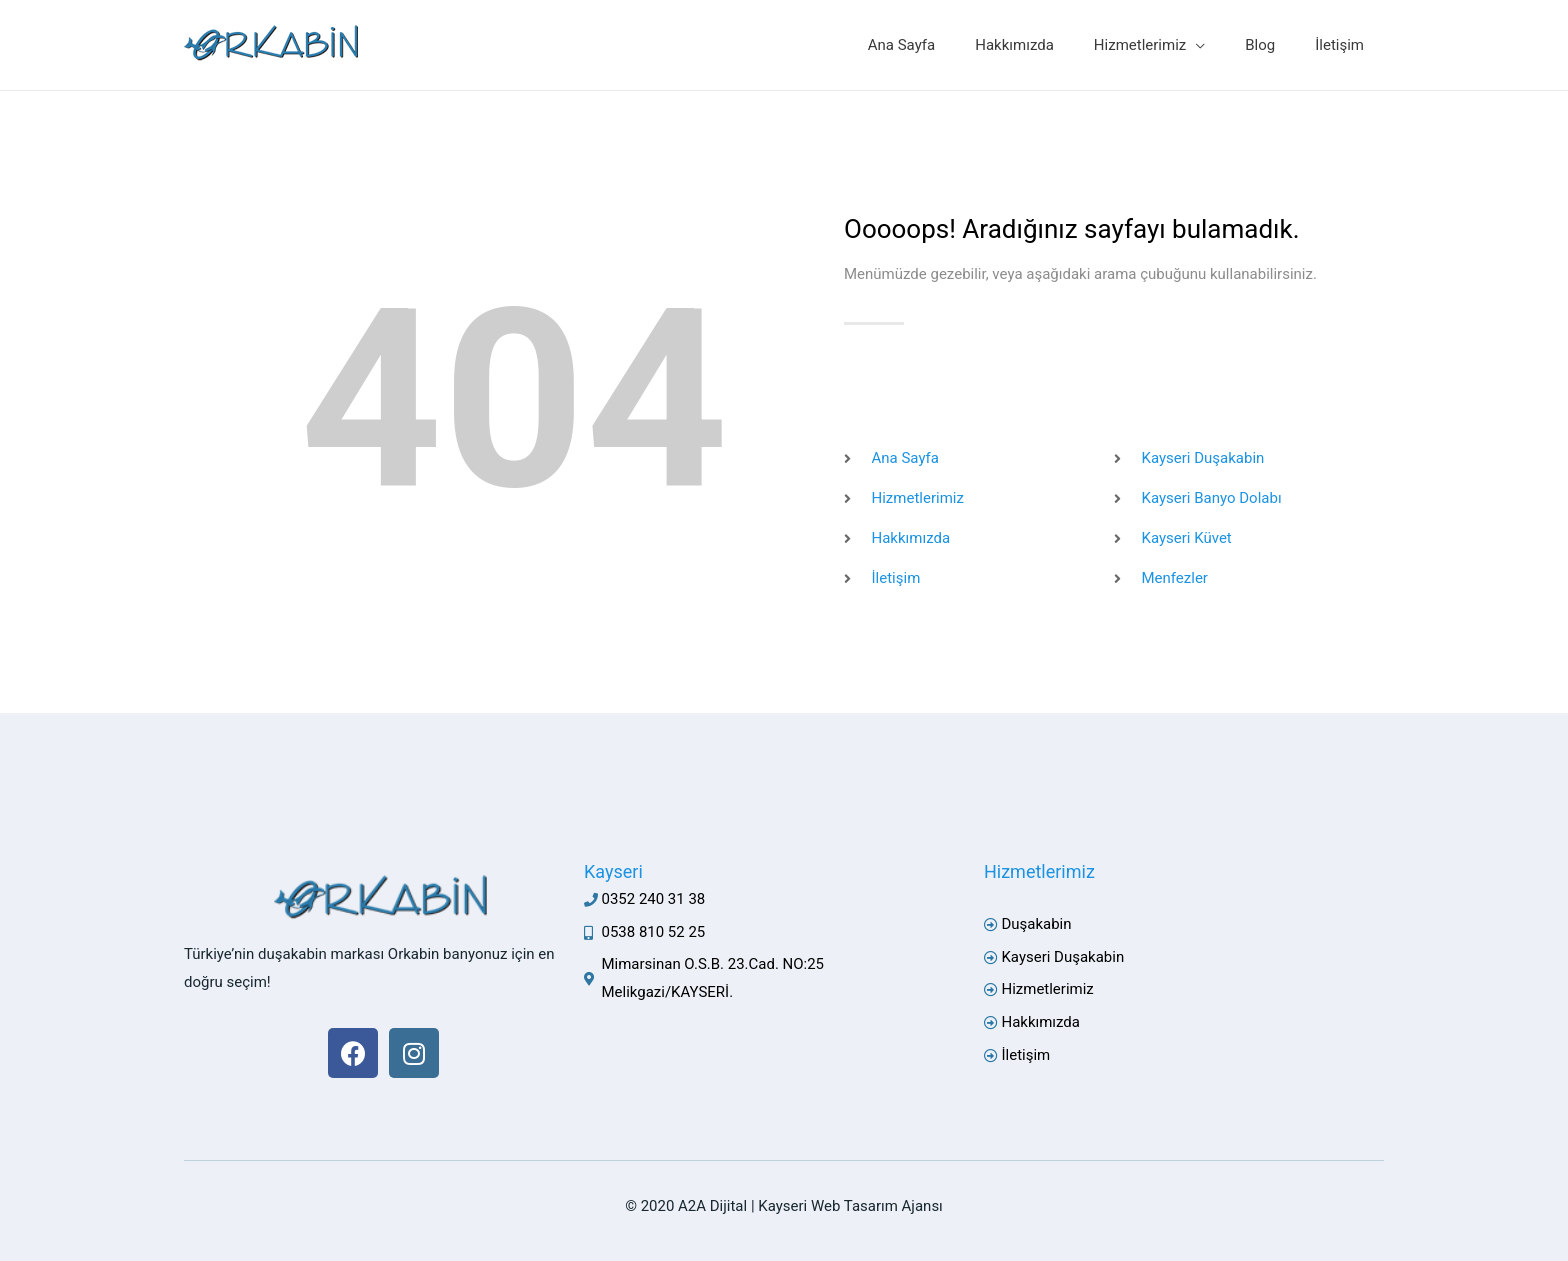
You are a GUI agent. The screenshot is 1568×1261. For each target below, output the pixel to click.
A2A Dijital (712, 1206)
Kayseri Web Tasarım (828, 1206)
